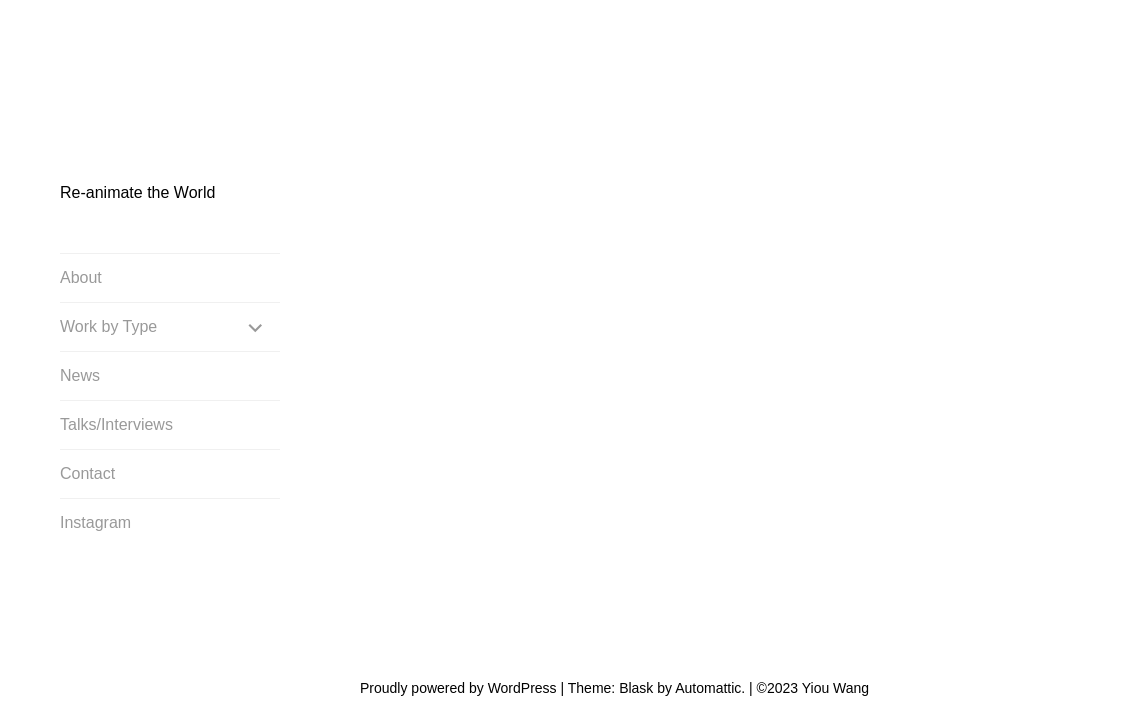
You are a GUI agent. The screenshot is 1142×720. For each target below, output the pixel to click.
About (81, 278)
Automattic (708, 616)
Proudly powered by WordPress (458, 616)
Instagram (95, 523)
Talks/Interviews (116, 425)
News (80, 376)
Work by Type (108, 327)
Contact (87, 474)
